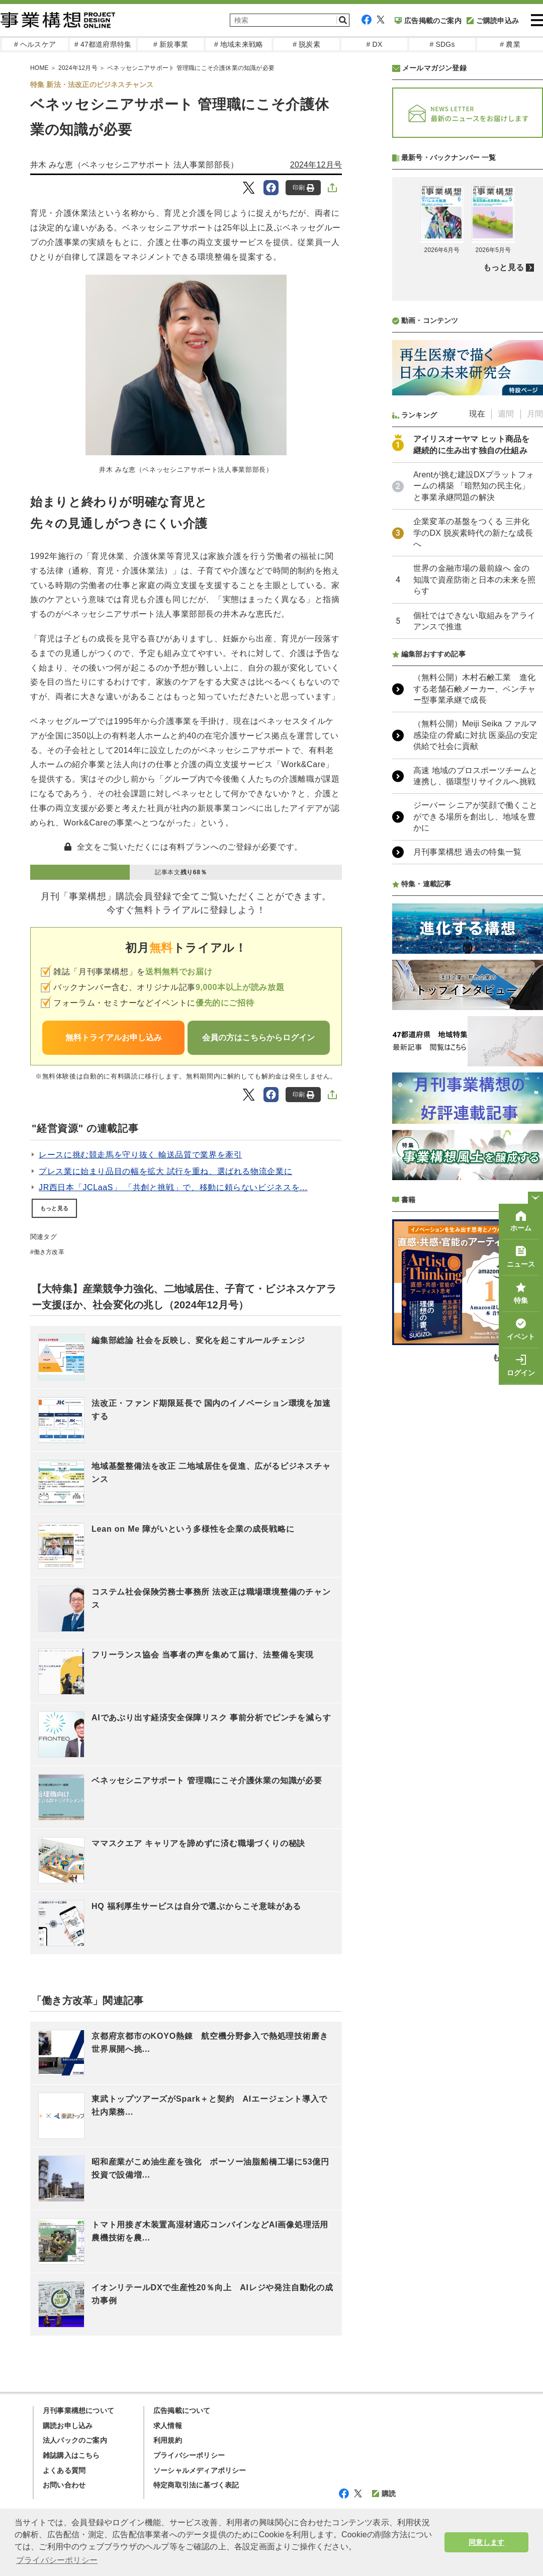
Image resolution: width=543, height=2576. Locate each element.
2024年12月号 (316, 164)
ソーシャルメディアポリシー (199, 2470)
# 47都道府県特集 (102, 44)
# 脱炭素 (306, 44)
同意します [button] (486, 2542)
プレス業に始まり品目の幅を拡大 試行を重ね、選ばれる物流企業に (165, 1171)
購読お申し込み (68, 2425)
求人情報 (167, 2425)
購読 (384, 2493)
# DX (375, 44)
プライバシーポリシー (189, 2455)
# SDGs (442, 44)
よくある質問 (64, 2470)
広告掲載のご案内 (428, 20)
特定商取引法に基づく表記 (196, 2484)
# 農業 (510, 44)
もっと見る (54, 1208)
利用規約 (167, 2440)
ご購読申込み (493, 20)
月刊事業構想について (78, 2410)
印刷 (303, 188)
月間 (535, 680)
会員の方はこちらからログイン (258, 1037)
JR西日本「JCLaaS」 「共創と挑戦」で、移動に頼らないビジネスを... (173, 1187)
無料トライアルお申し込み (113, 1037)
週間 (506, 680)
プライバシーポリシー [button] (57, 2560)
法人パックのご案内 (75, 2440)
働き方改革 (49, 1252)
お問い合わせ (64, 2484)
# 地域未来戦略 (238, 44)
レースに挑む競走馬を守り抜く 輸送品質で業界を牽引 (140, 1154)
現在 (477, 680)
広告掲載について (182, 2410)
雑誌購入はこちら (71, 2455)
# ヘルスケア (35, 44)
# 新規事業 (170, 44)
